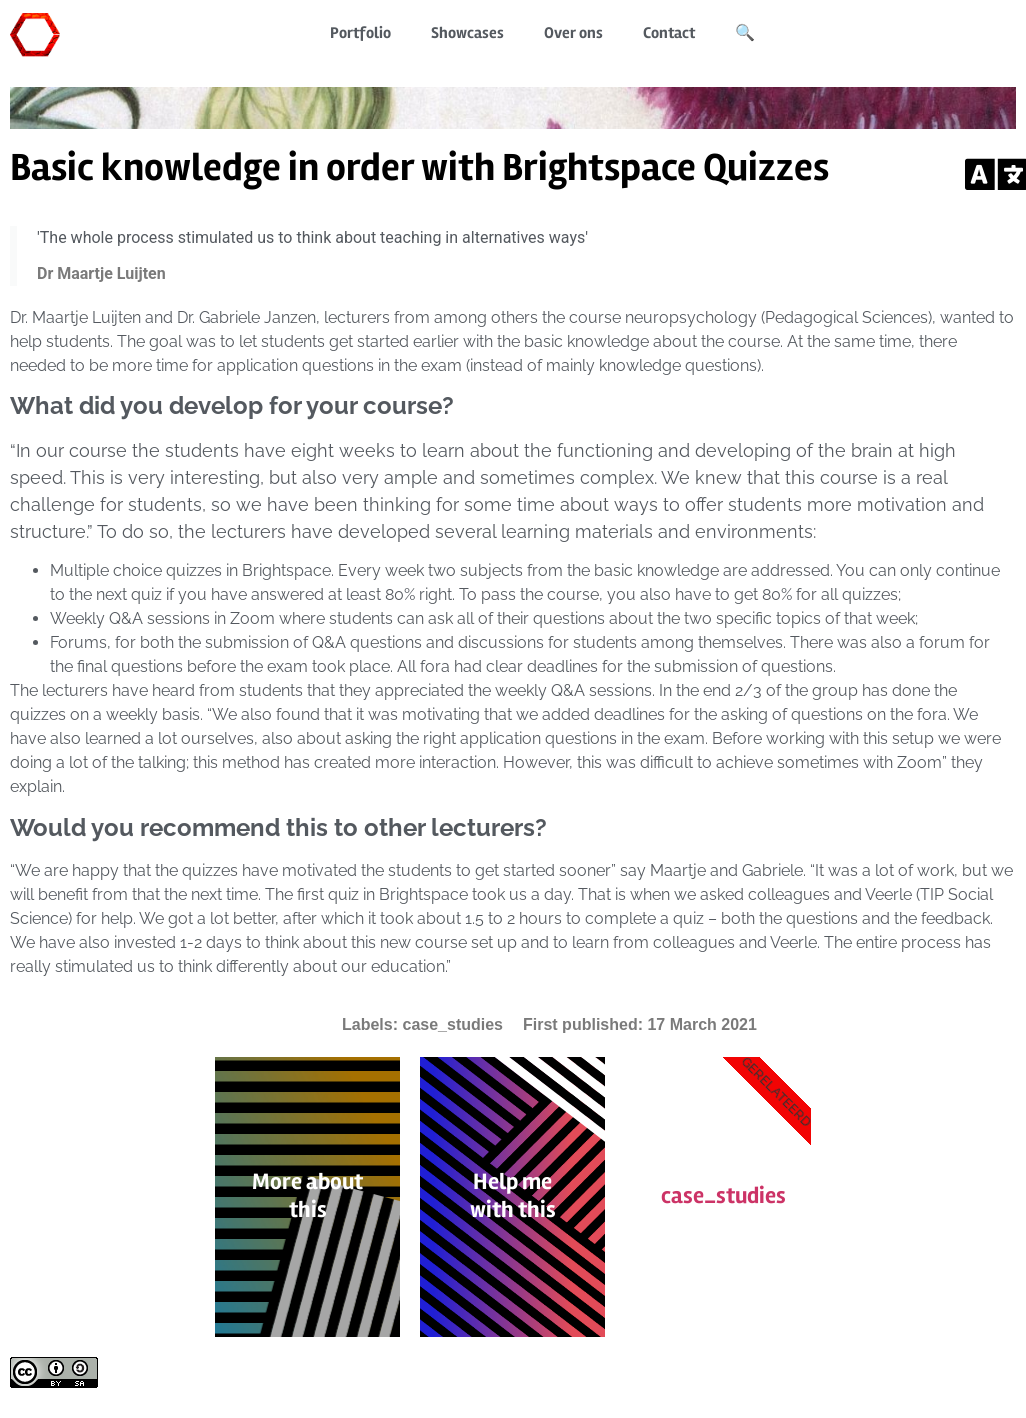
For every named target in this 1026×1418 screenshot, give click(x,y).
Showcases (467, 33)
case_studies (452, 1024)
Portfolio (360, 33)
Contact (669, 33)
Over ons (573, 33)
